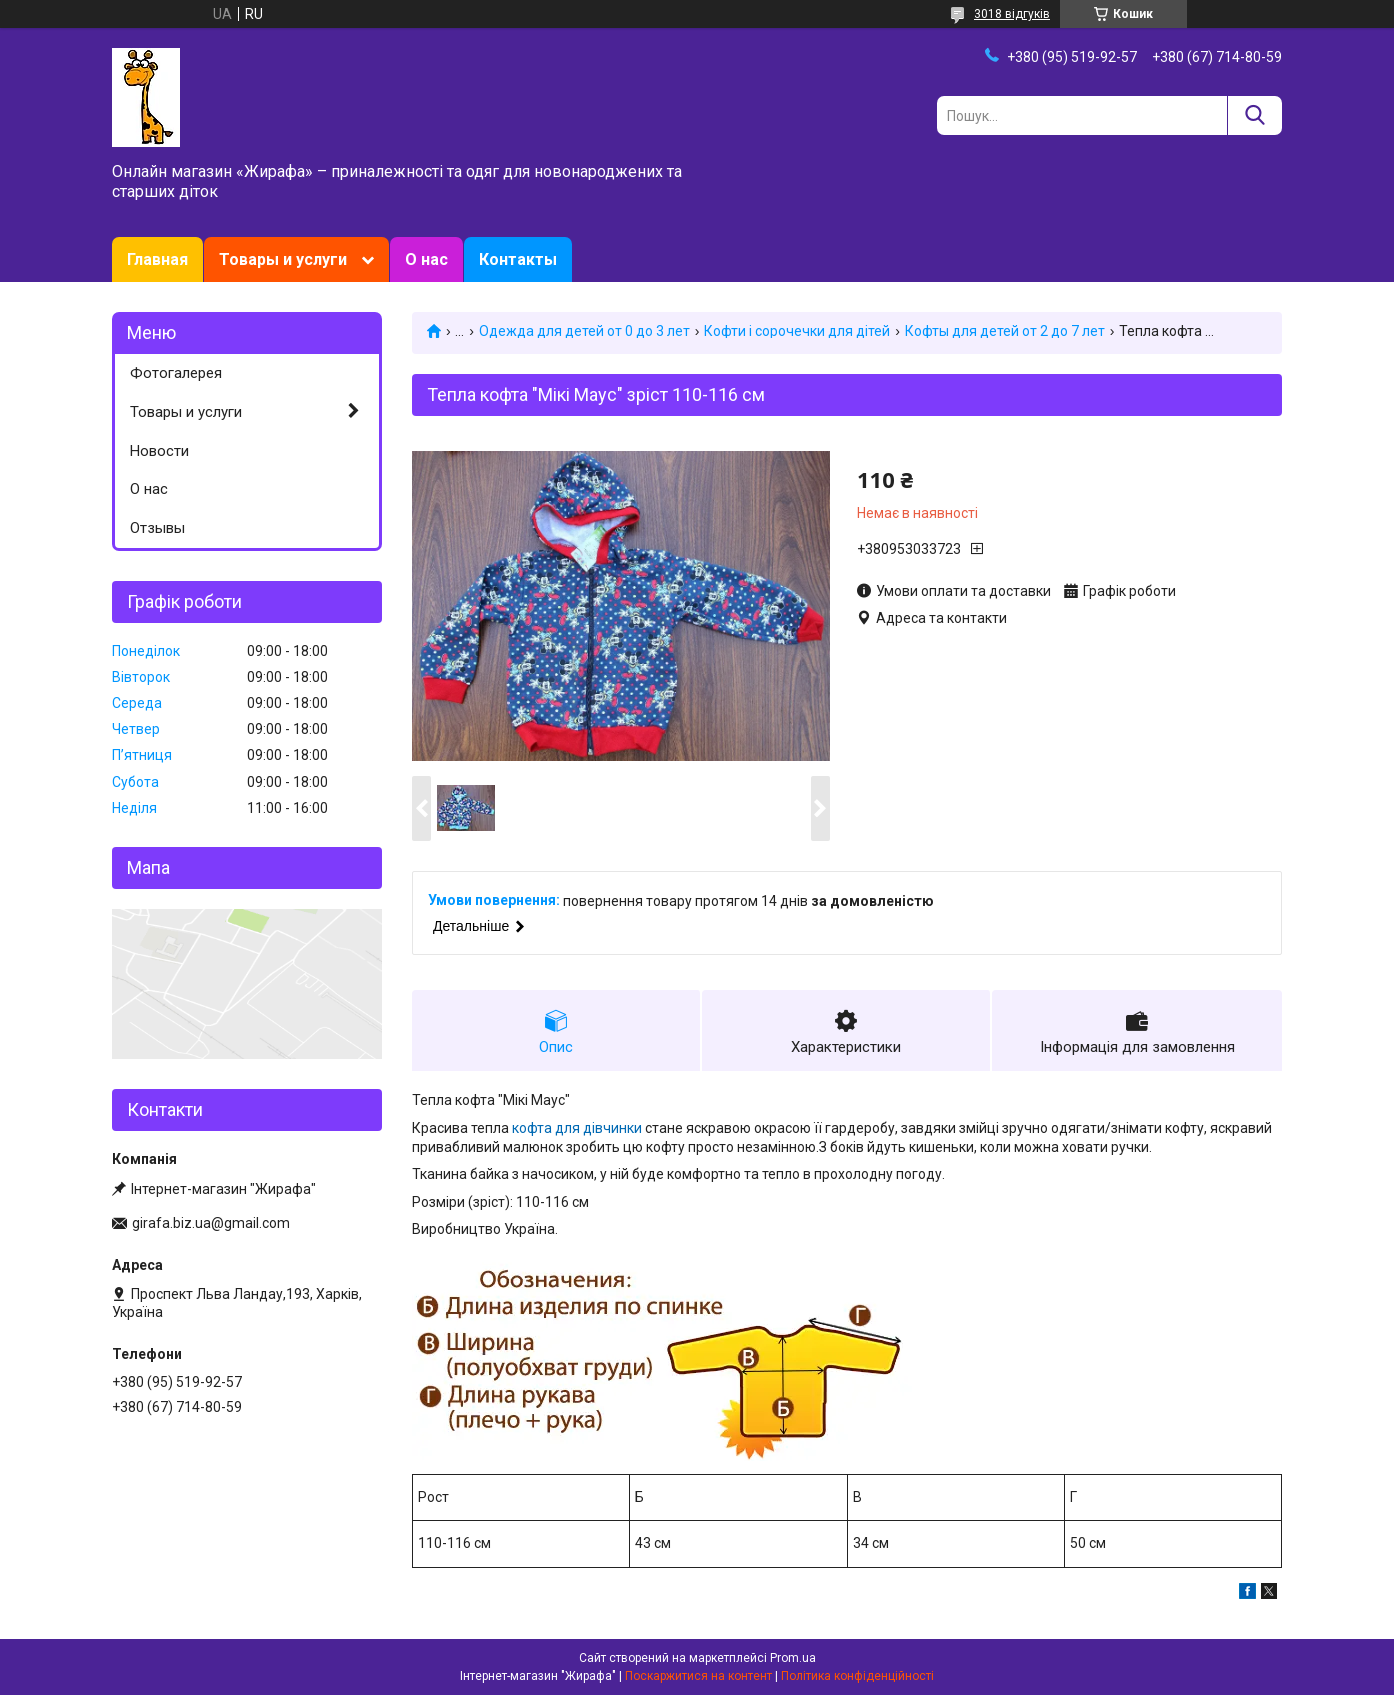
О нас (426, 259)
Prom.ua (793, 1658)
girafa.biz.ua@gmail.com (211, 1223)
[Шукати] (1254, 115)
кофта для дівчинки (577, 1128)
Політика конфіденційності (857, 1676)
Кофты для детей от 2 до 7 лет (1005, 331)
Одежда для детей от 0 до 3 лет (584, 331)
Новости (159, 451)
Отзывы (157, 528)
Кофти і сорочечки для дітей (797, 331)
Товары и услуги (283, 259)
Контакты (518, 259)
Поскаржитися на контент (698, 1676)
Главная (157, 259)
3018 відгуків (1012, 14)
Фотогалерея (176, 373)
